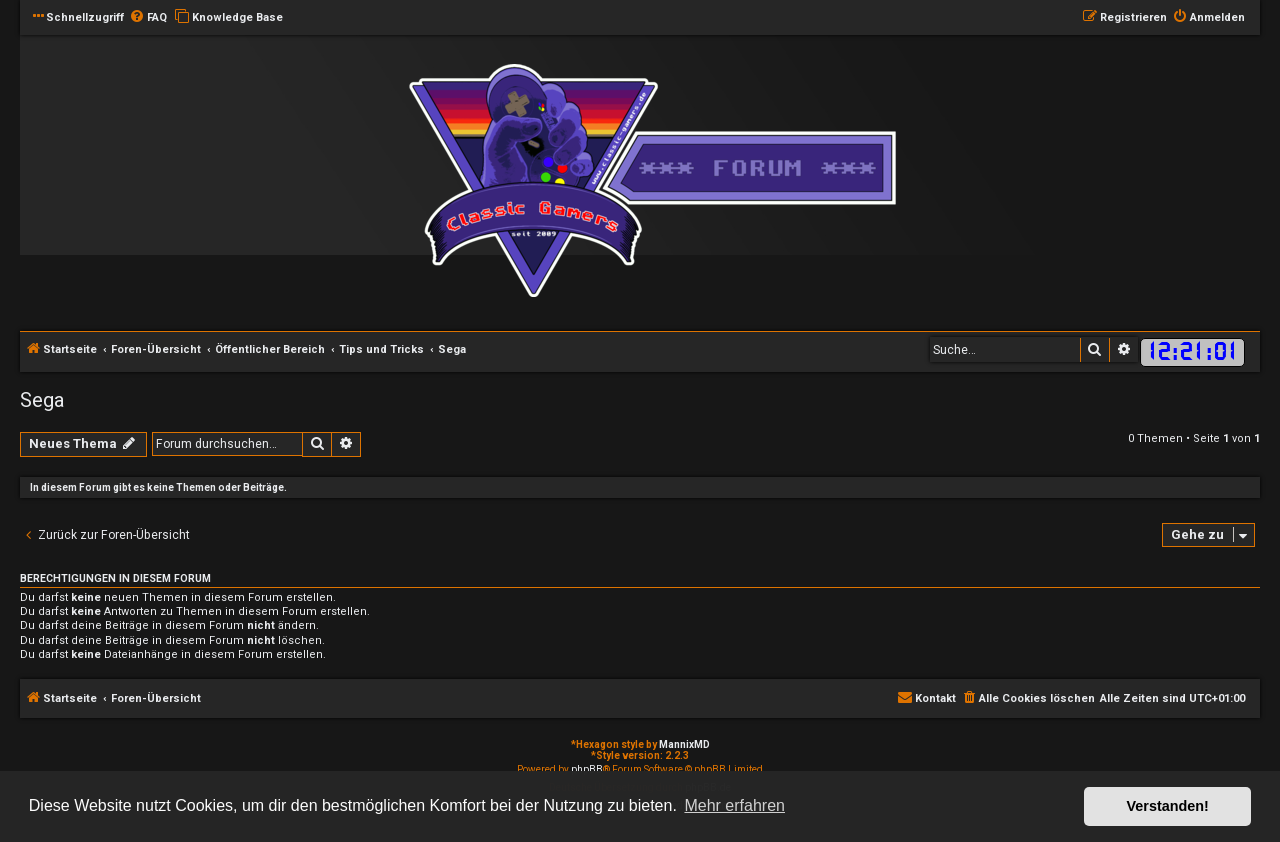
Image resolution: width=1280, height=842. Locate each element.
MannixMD (684, 744)
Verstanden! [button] (1168, 806)
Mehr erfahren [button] (734, 805)
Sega (42, 400)
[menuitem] (148, 18)
